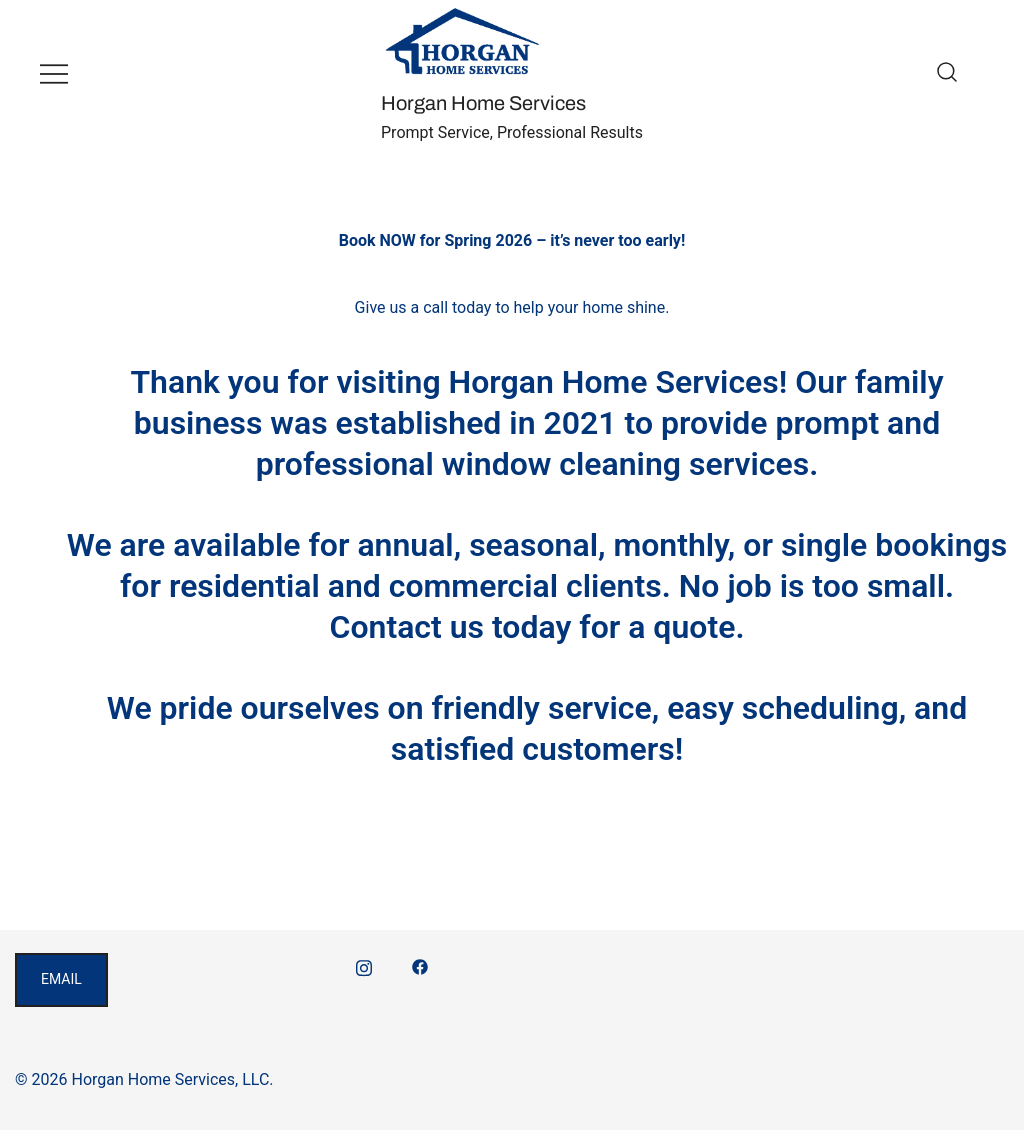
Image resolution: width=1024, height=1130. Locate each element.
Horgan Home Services (483, 103)
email (61, 979)
